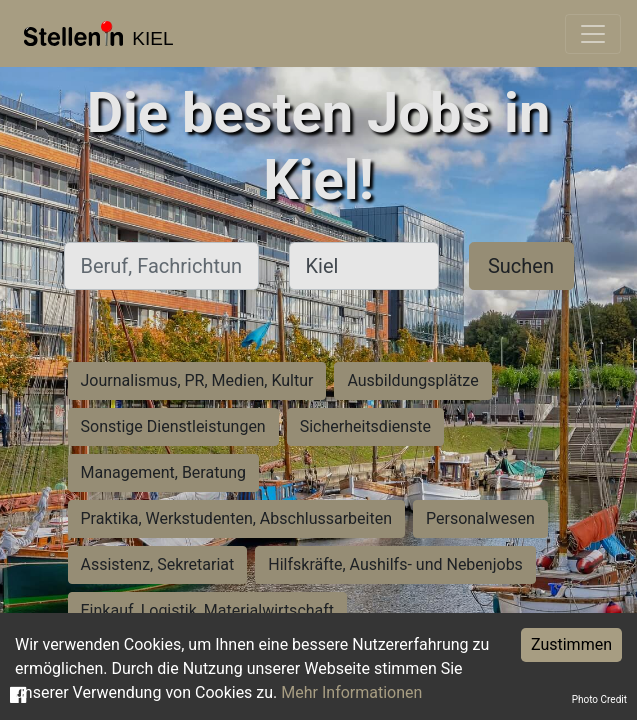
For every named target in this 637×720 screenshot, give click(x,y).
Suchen (521, 266)
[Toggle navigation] (593, 34)
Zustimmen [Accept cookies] (571, 644)
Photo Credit (599, 699)
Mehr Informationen (351, 692)
